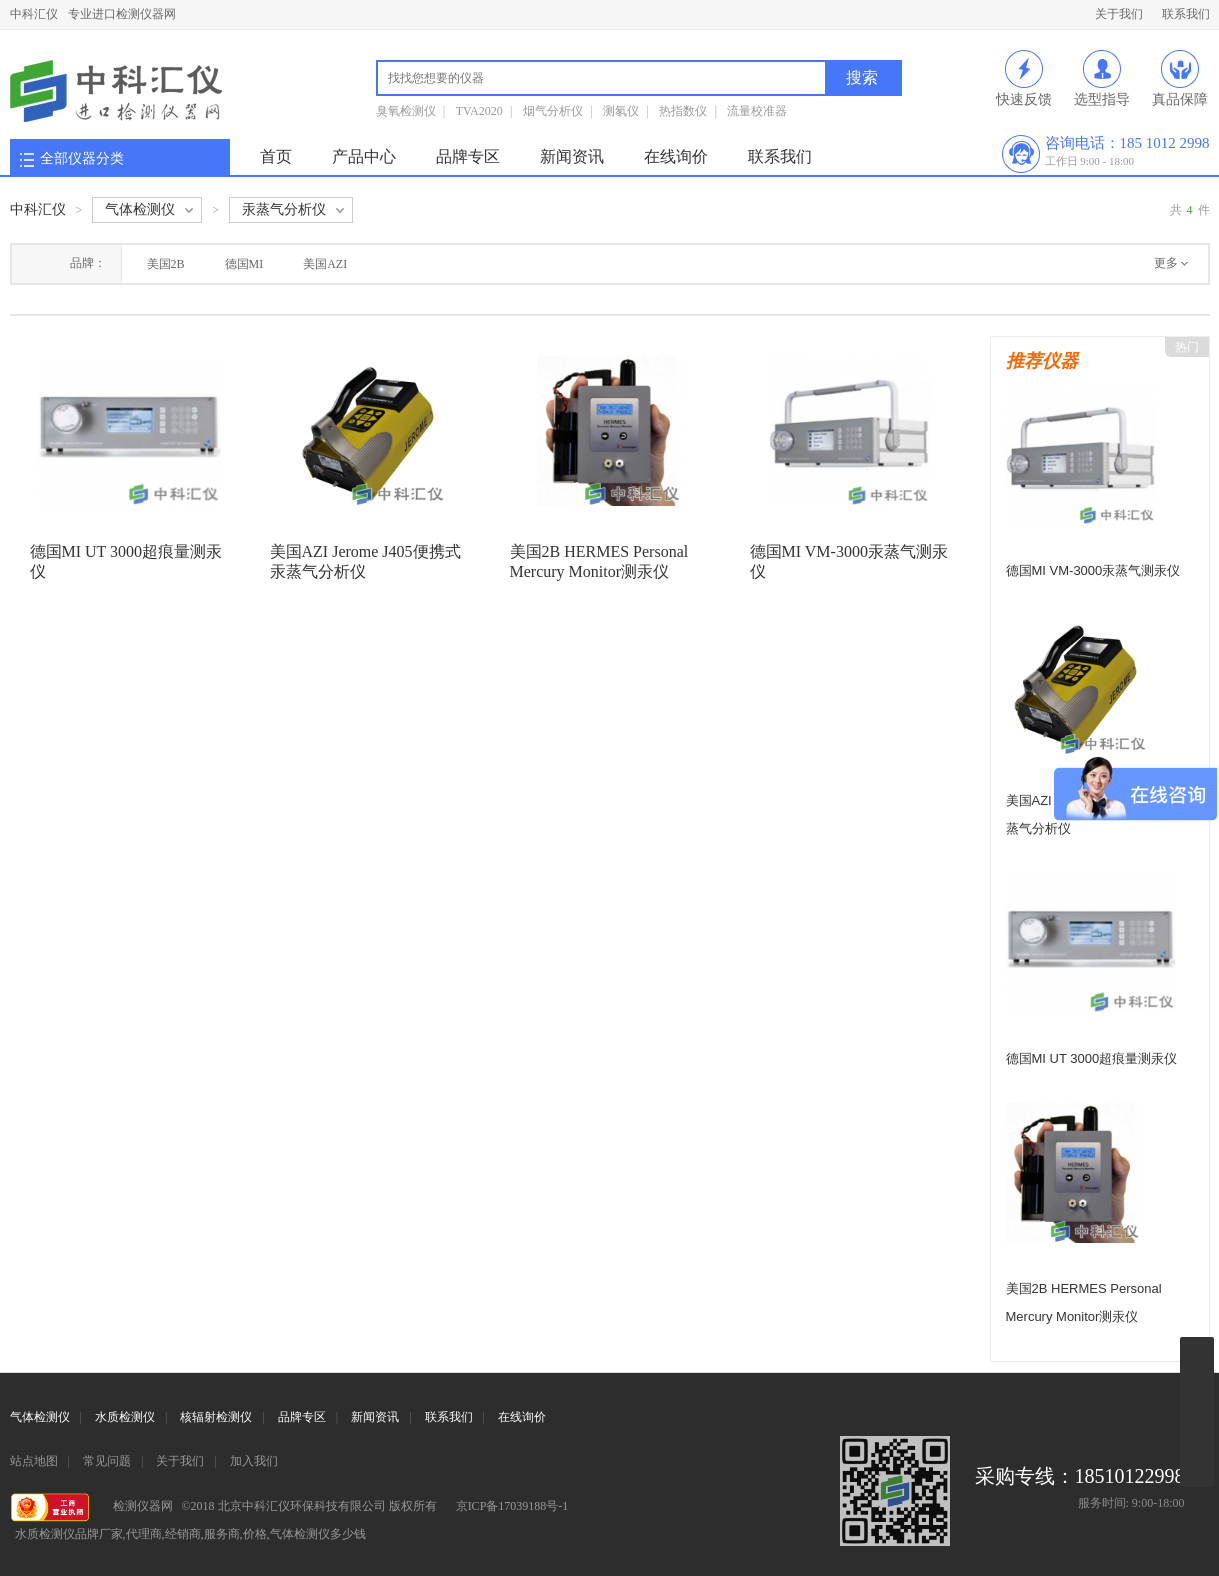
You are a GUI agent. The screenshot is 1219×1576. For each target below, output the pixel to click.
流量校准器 (757, 111)
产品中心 (364, 156)
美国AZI (325, 264)
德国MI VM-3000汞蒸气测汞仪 (1093, 570)
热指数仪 (683, 111)
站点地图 (34, 1461)
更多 (1166, 263)
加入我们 (254, 1461)
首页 (276, 156)
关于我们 (1119, 14)
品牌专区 (468, 156)
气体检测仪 (40, 1417)
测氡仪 (621, 111)
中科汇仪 (34, 14)
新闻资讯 (572, 156)
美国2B (166, 264)
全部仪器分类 (82, 158)
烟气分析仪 (553, 111)
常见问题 (107, 1461)
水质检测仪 (125, 1417)
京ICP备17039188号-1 (512, 1506)
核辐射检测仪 (216, 1417)
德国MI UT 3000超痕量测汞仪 (1092, 1058)
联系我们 (1186, 14)
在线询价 (676, 156)
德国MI (244, 264)
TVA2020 (479, 111)
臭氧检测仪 (406, 111)
